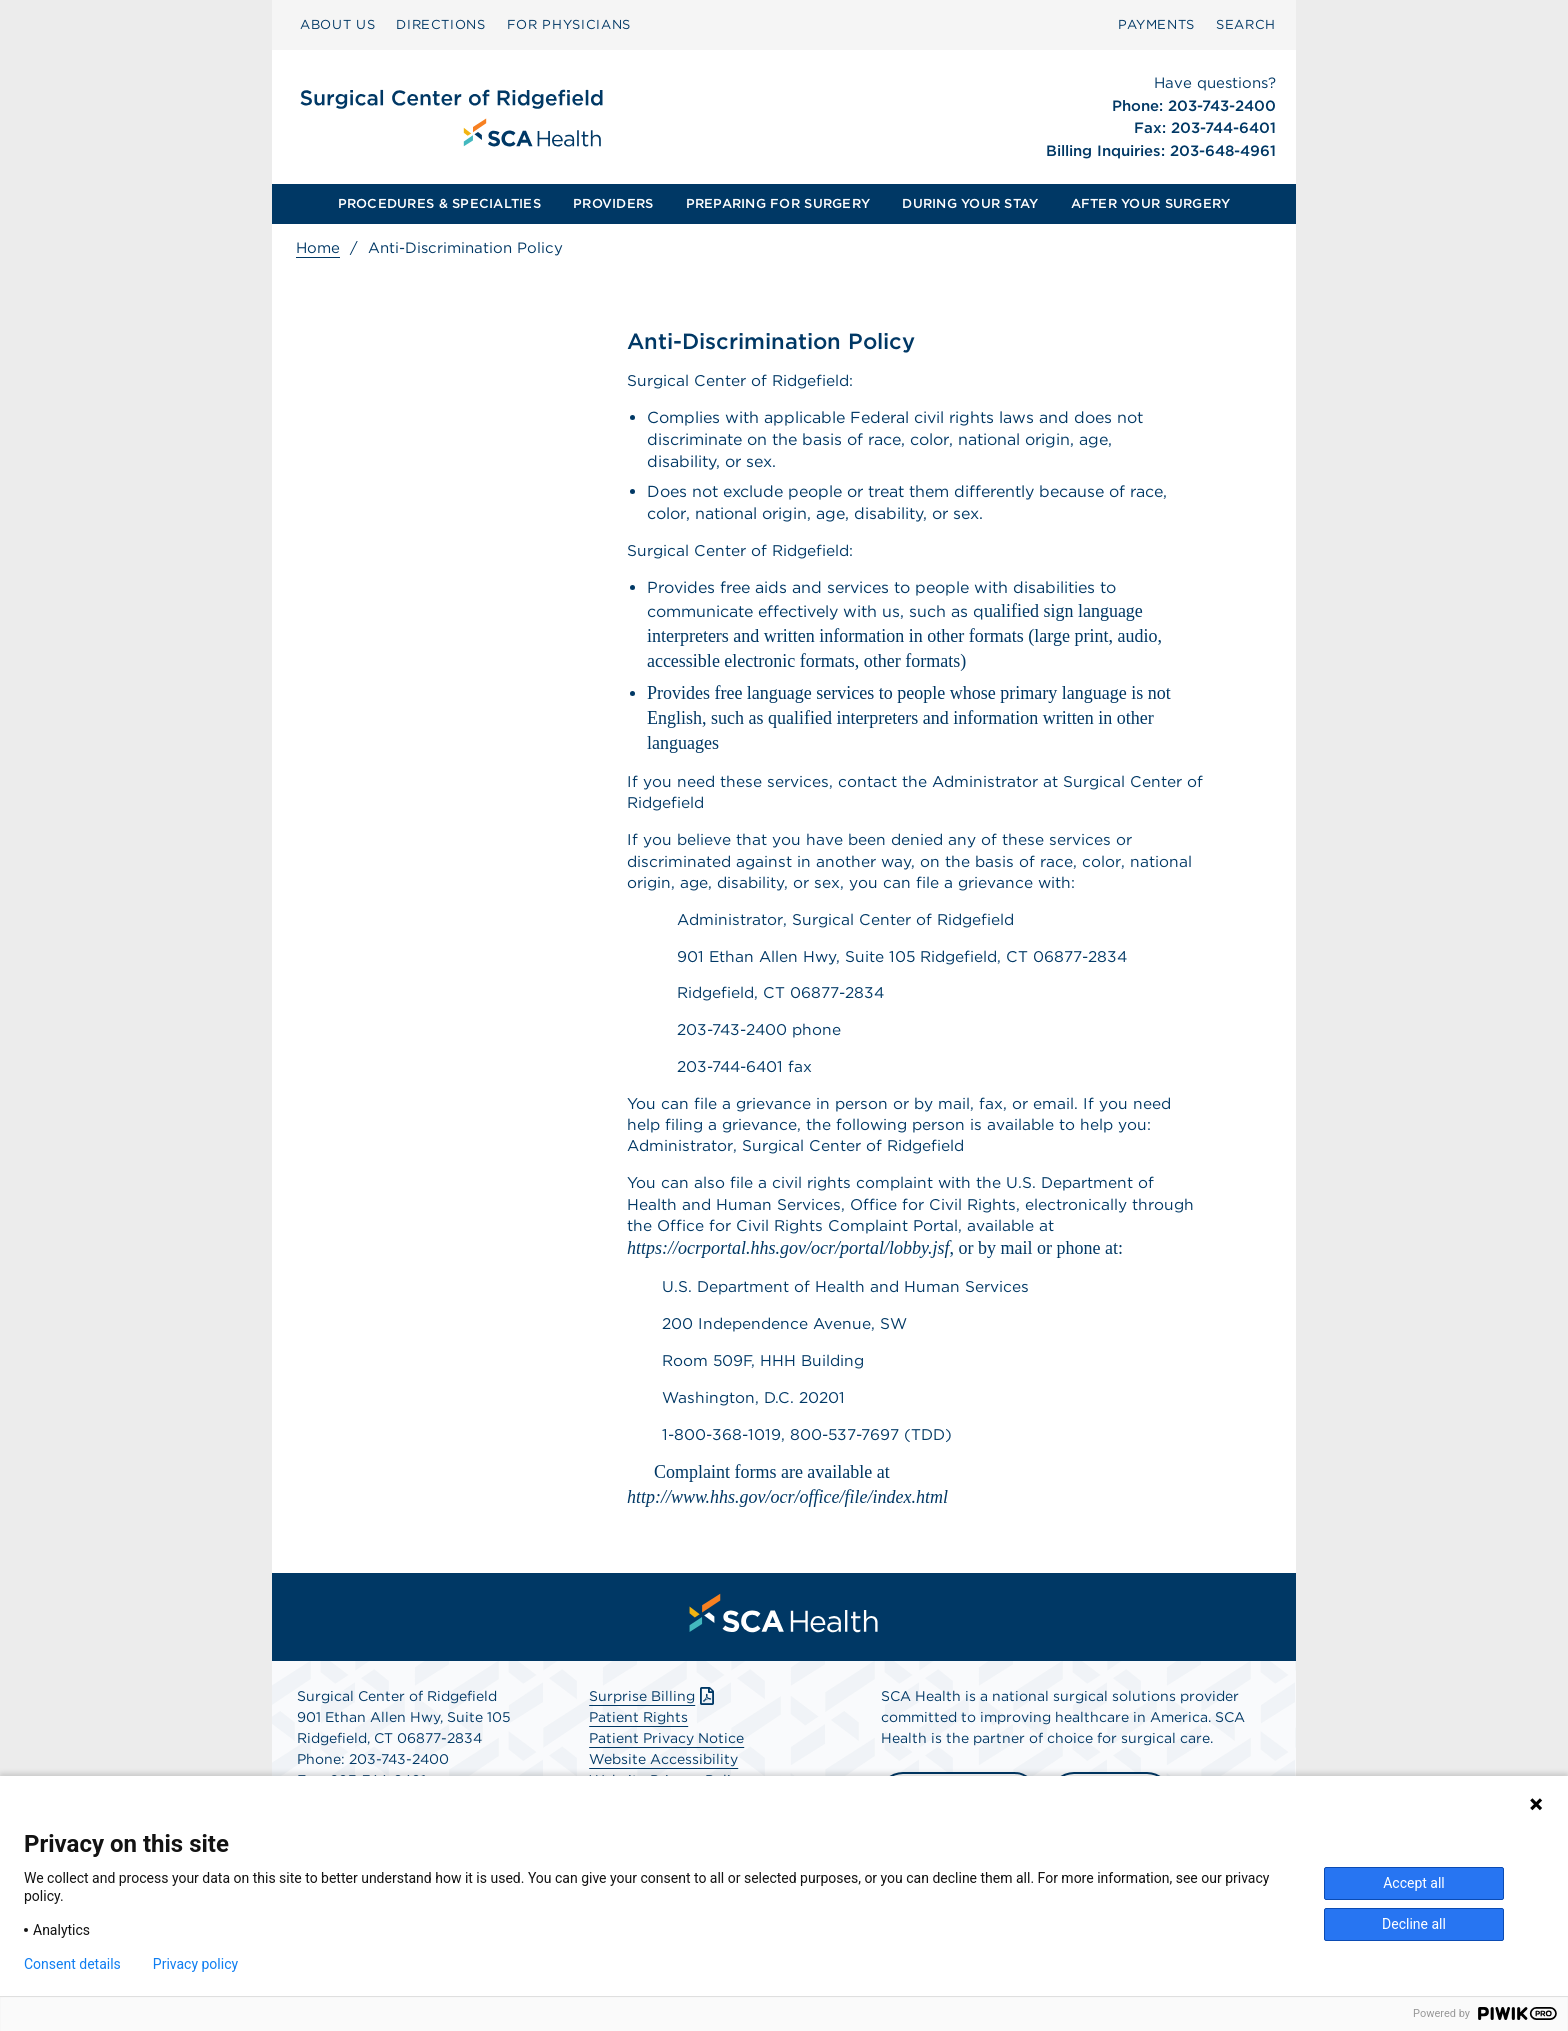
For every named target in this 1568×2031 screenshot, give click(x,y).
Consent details (72, 1964)
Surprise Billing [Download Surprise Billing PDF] (653, 1722)
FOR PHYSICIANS (569, 24)
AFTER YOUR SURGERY (1151, 203)
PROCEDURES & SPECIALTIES (439, 203)
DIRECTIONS (441, 24)
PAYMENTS (1156, 24)
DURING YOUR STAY (970, 203)
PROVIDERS (613, 203)
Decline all (1414, 1924)
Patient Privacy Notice (666, 1764)
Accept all (1414, 1883)
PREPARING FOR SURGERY (778, 203)
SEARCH (1246, 24)
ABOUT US (337, 24)
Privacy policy (195, 1964)
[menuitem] (337, 25)
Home (318, 248)
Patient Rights (638, 1743)
